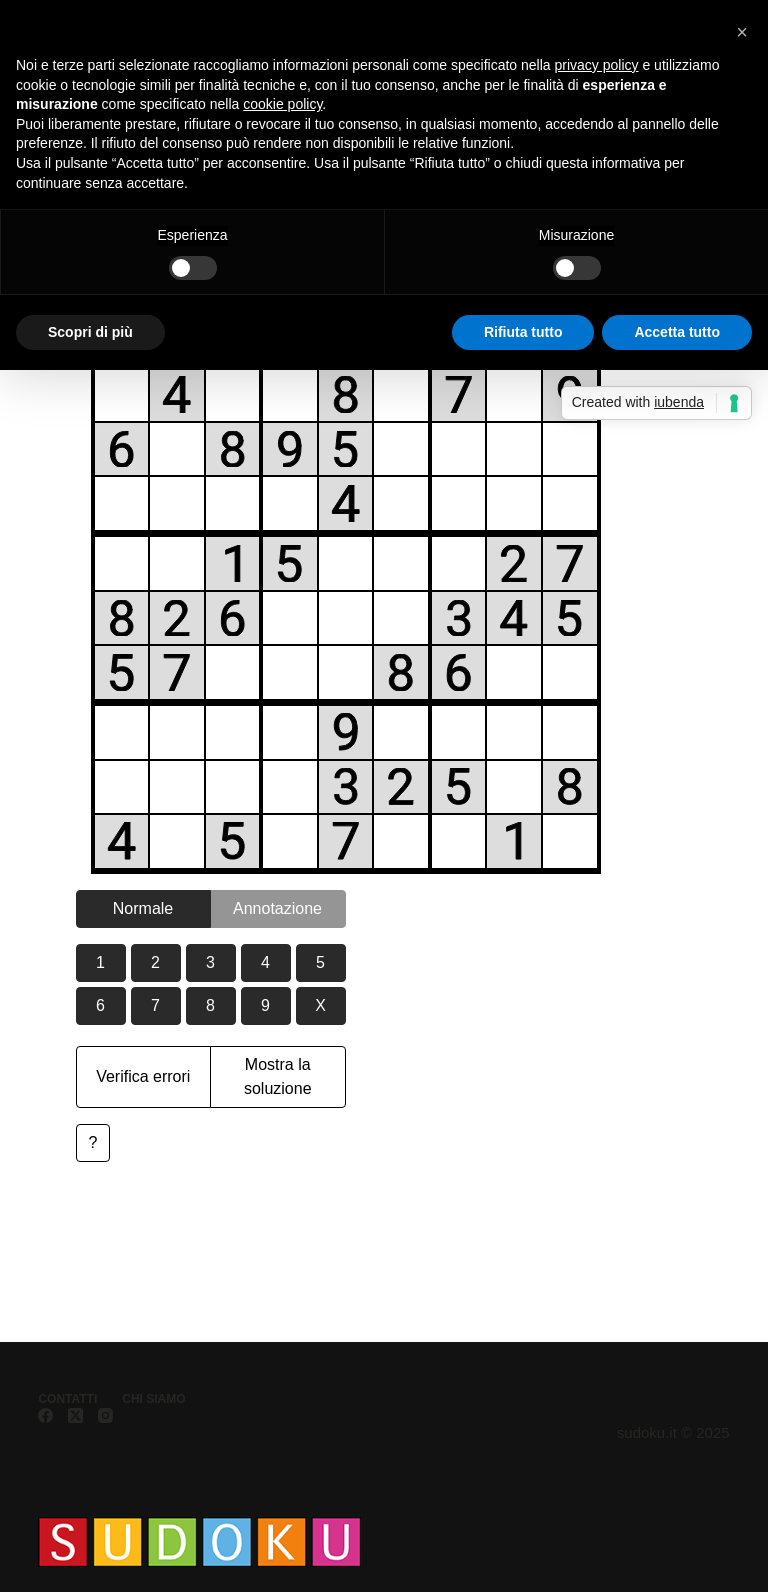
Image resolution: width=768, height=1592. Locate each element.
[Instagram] (105, 1415)
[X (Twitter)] (75, 1415)
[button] (742, 32)
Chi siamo (153, 1399)
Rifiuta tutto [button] (523, 332)
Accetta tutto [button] (677, 332)
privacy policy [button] (597, 65)
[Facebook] (45, 1415)
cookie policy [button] (282, 104)
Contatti (67, 1399)
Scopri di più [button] (90, 332)
